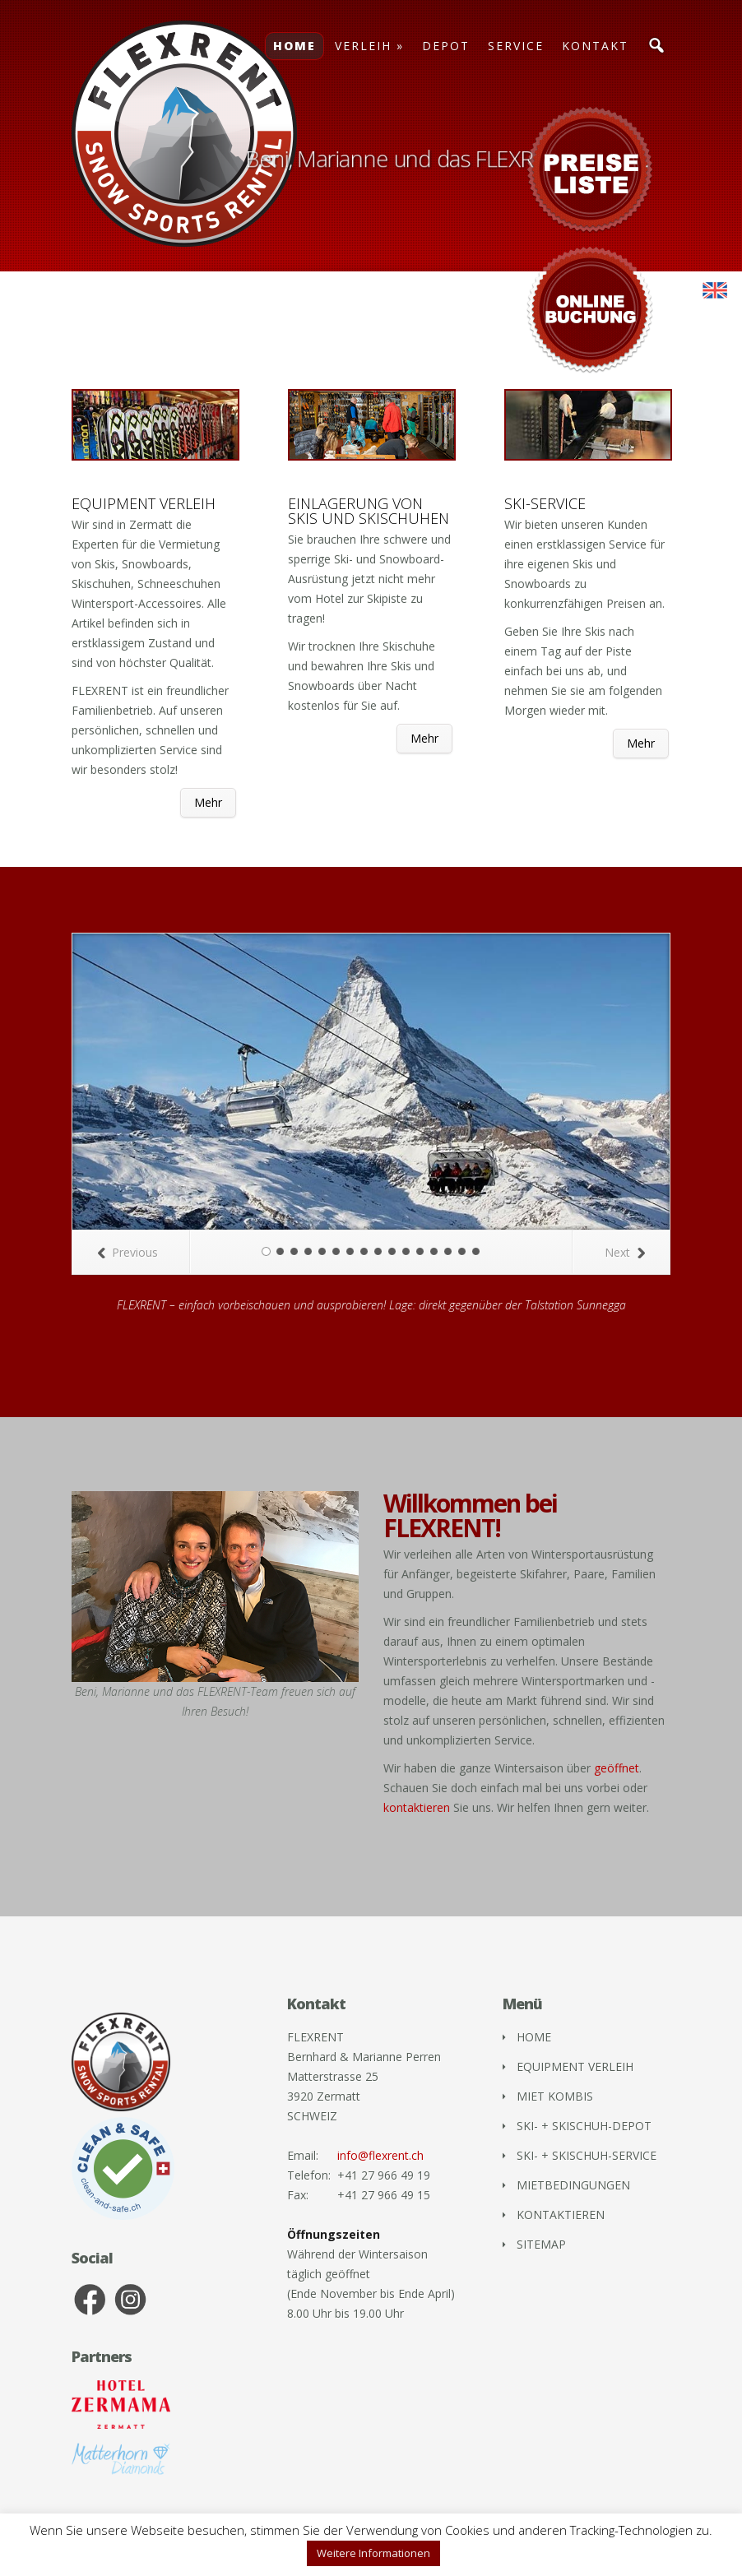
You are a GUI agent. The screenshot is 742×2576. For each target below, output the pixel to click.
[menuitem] (714, 290)
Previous (127, 1252)
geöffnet (616, 1768)
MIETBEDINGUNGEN (573, 2185)
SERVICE (516, 45)
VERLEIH (363, 45)
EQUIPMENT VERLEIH (575, 2066)
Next (625, 1252)
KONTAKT (595, 45)
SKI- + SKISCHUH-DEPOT (584, 2126)
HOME (294, 45)
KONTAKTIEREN (561, 2214)
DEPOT (446, 45)
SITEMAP (541, 2244)
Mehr (208, 802)
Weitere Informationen (373, 2553)
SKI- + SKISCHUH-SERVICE (586, 2155)
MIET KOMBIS (555, 2096)
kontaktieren (416, 1807)
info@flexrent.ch (380, 2155)
